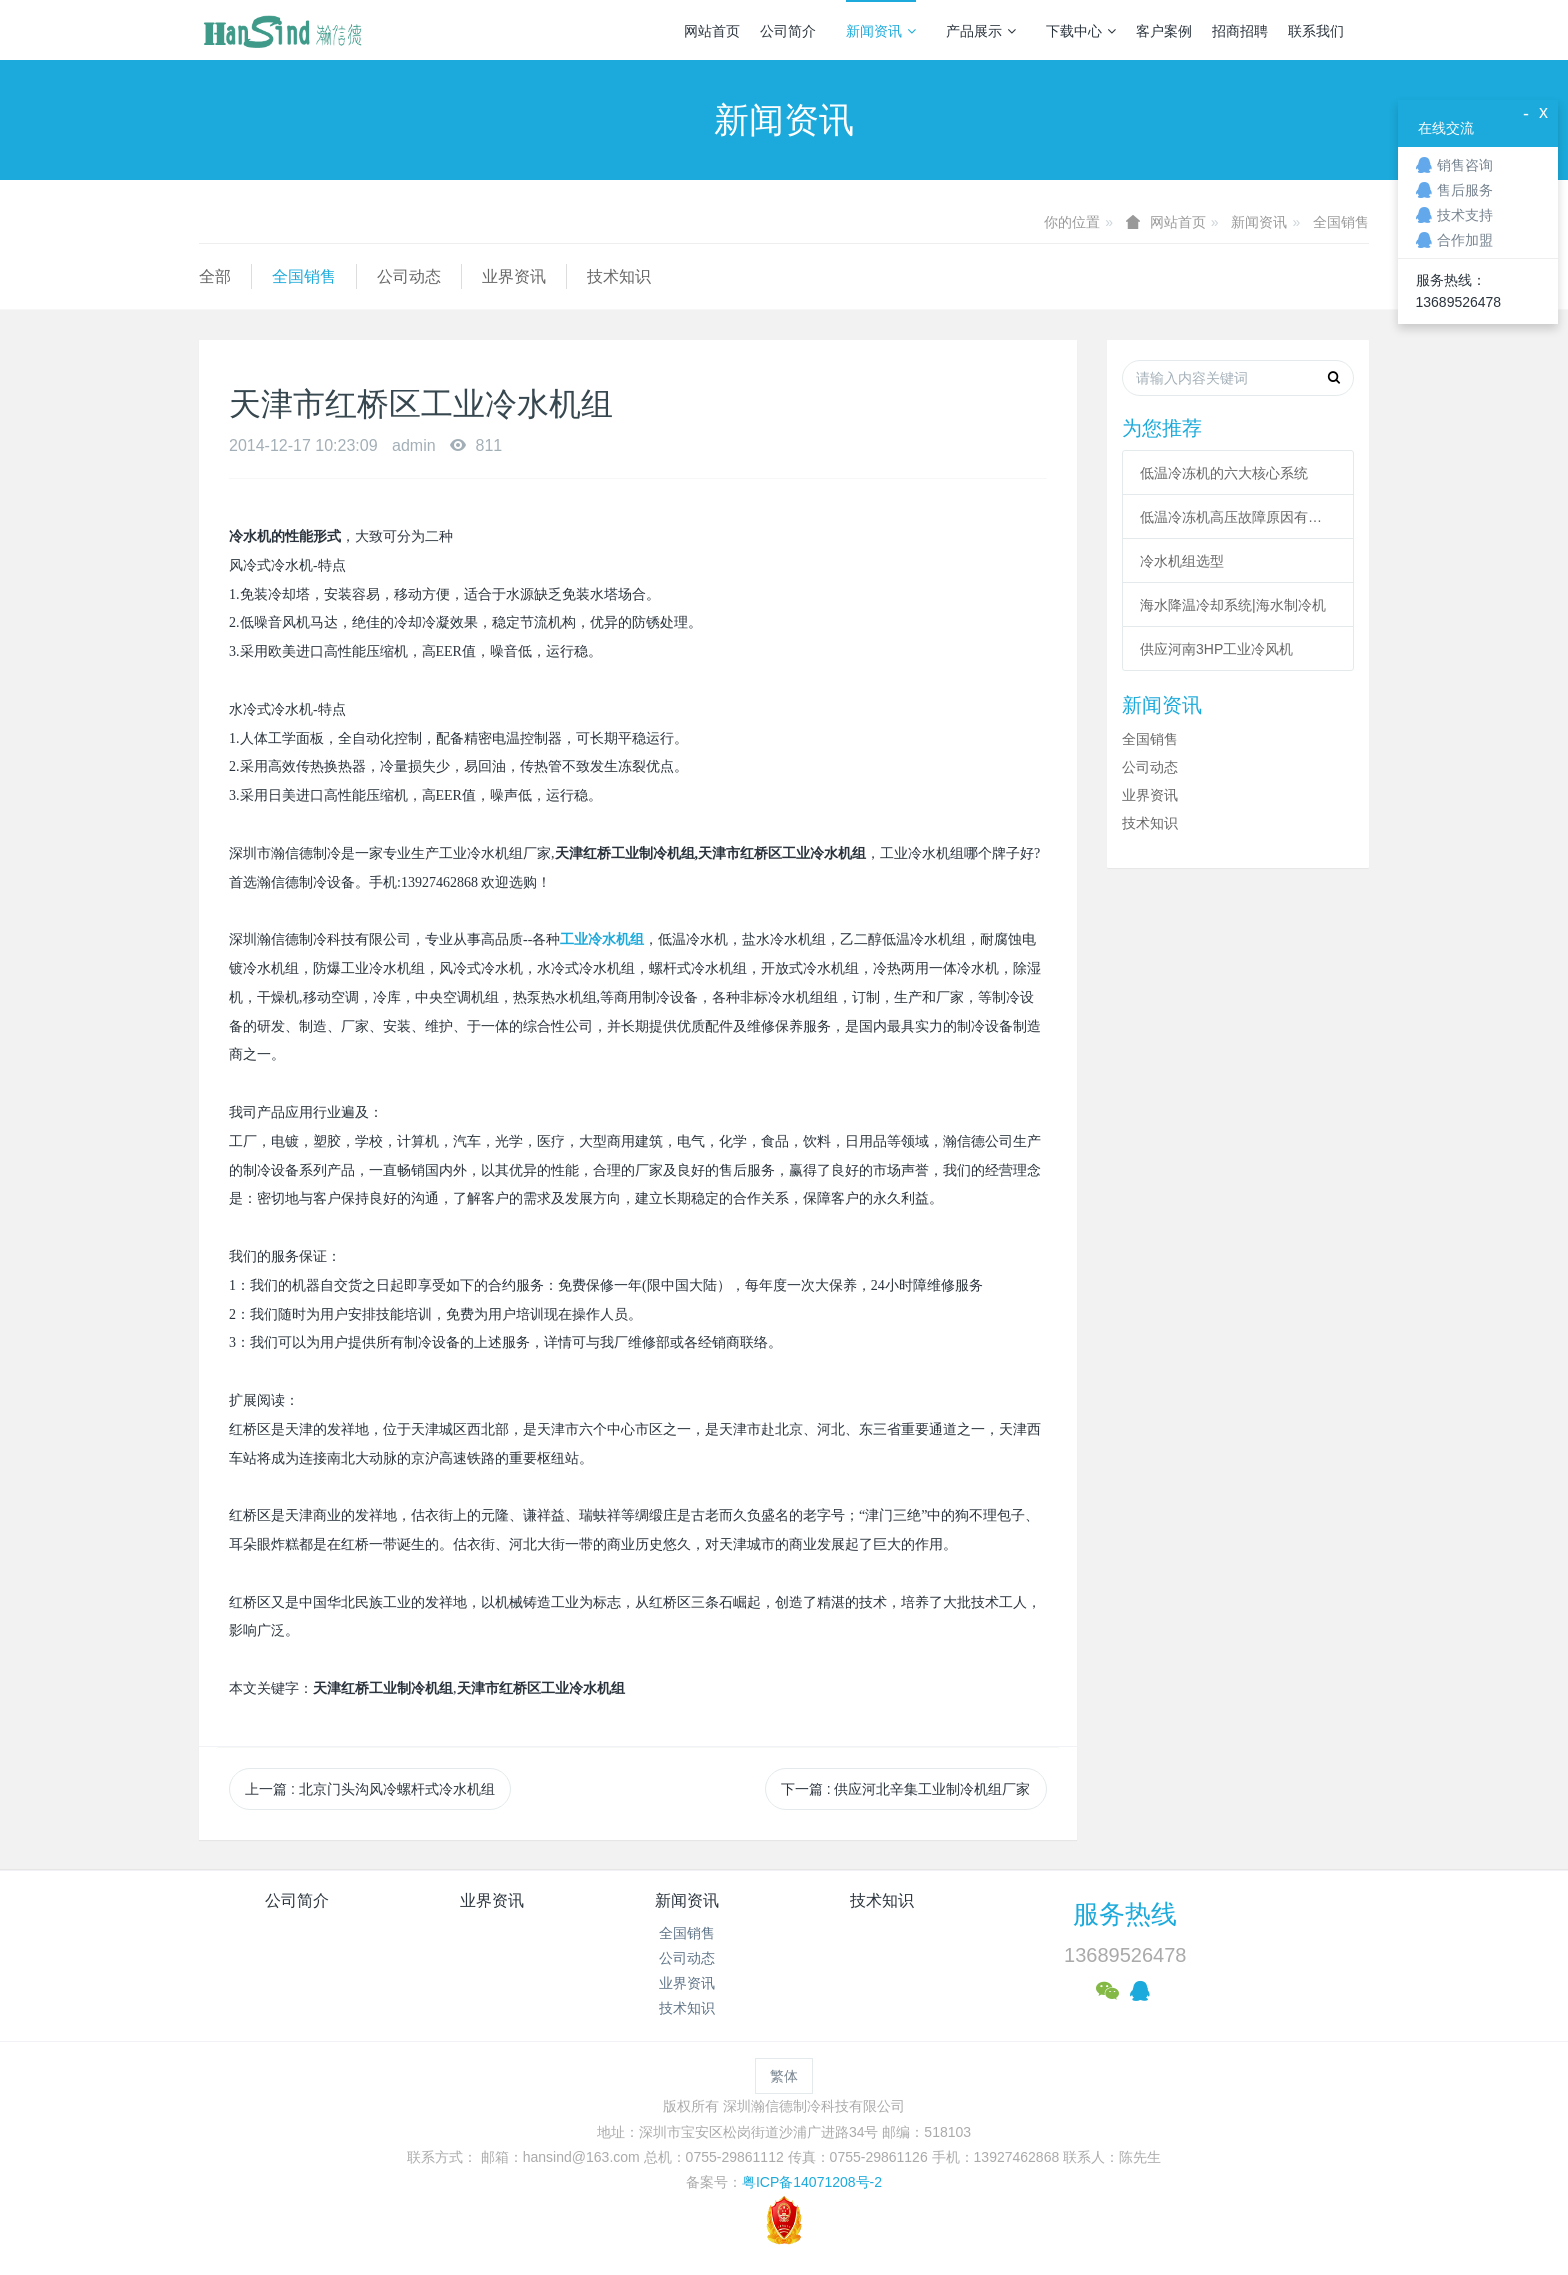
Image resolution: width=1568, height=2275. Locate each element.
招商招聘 (1240, 31)
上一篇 (370, 1789)
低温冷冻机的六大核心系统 (1224, 473)
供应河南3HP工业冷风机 (1216, 649)
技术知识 (619, 276)
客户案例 (1164, 31)
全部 (215, 276)
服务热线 (1125, 1914)
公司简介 (788, 31)
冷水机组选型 (1182, 561)
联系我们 (1316, 31)
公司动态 (409, 276)
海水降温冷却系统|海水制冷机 (1233, 605)
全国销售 (1341, 222)
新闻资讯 (881, 31)
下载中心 (1081, 31)
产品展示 (981, 31)
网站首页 (712, 31)
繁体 (784, 2076)
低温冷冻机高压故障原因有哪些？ (1238, 517)
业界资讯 (514, 276)
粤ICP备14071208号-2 (812, 2182)
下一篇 (906, 1789)
